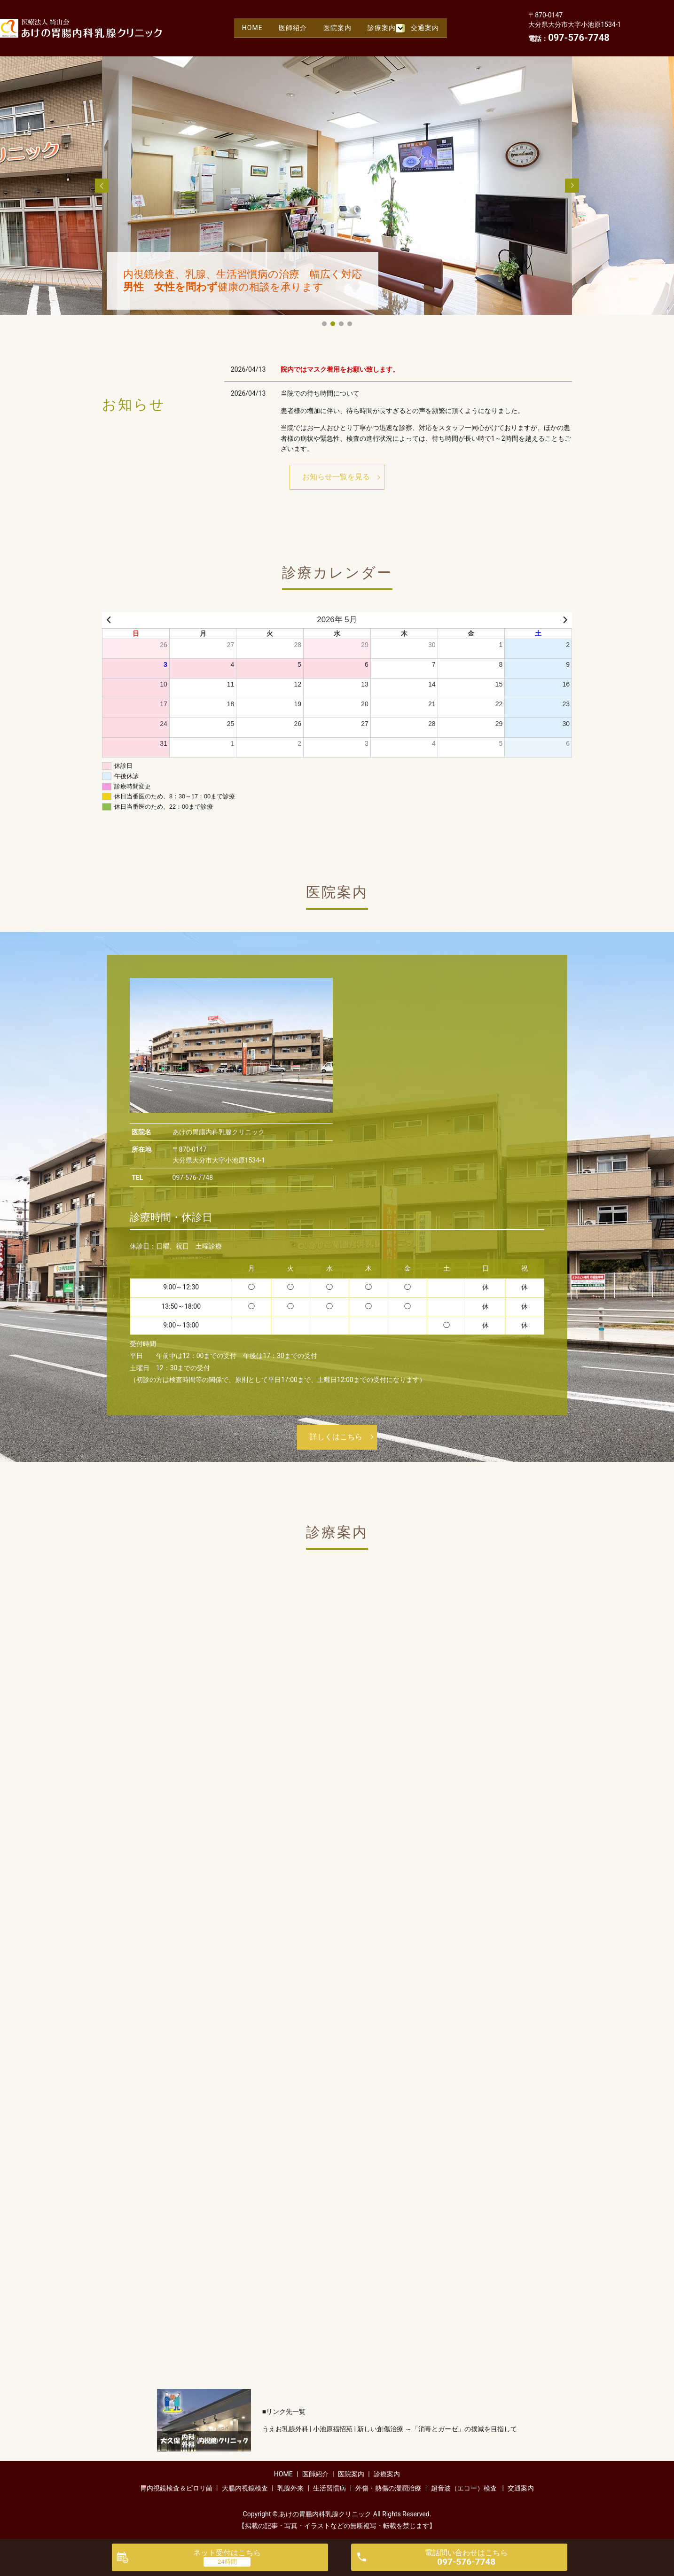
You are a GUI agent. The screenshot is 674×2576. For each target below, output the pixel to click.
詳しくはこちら (336, 1436)
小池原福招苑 (333, 2429)
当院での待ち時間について (320, 393)
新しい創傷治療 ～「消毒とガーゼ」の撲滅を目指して (437, 2429)
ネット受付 (227, 2552)
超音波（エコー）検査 (464, 2488)
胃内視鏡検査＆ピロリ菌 (176, 2488)
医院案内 (338, 27)
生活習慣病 (329, 2488)
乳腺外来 (290, 2488)
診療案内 (386, 27)
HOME (246, 27)
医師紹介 (290, 27)
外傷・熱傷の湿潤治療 (388, 2488)
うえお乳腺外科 (285, 2429)
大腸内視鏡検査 (245, 2488)
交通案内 (431, 27)
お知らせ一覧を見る (336, 476)
